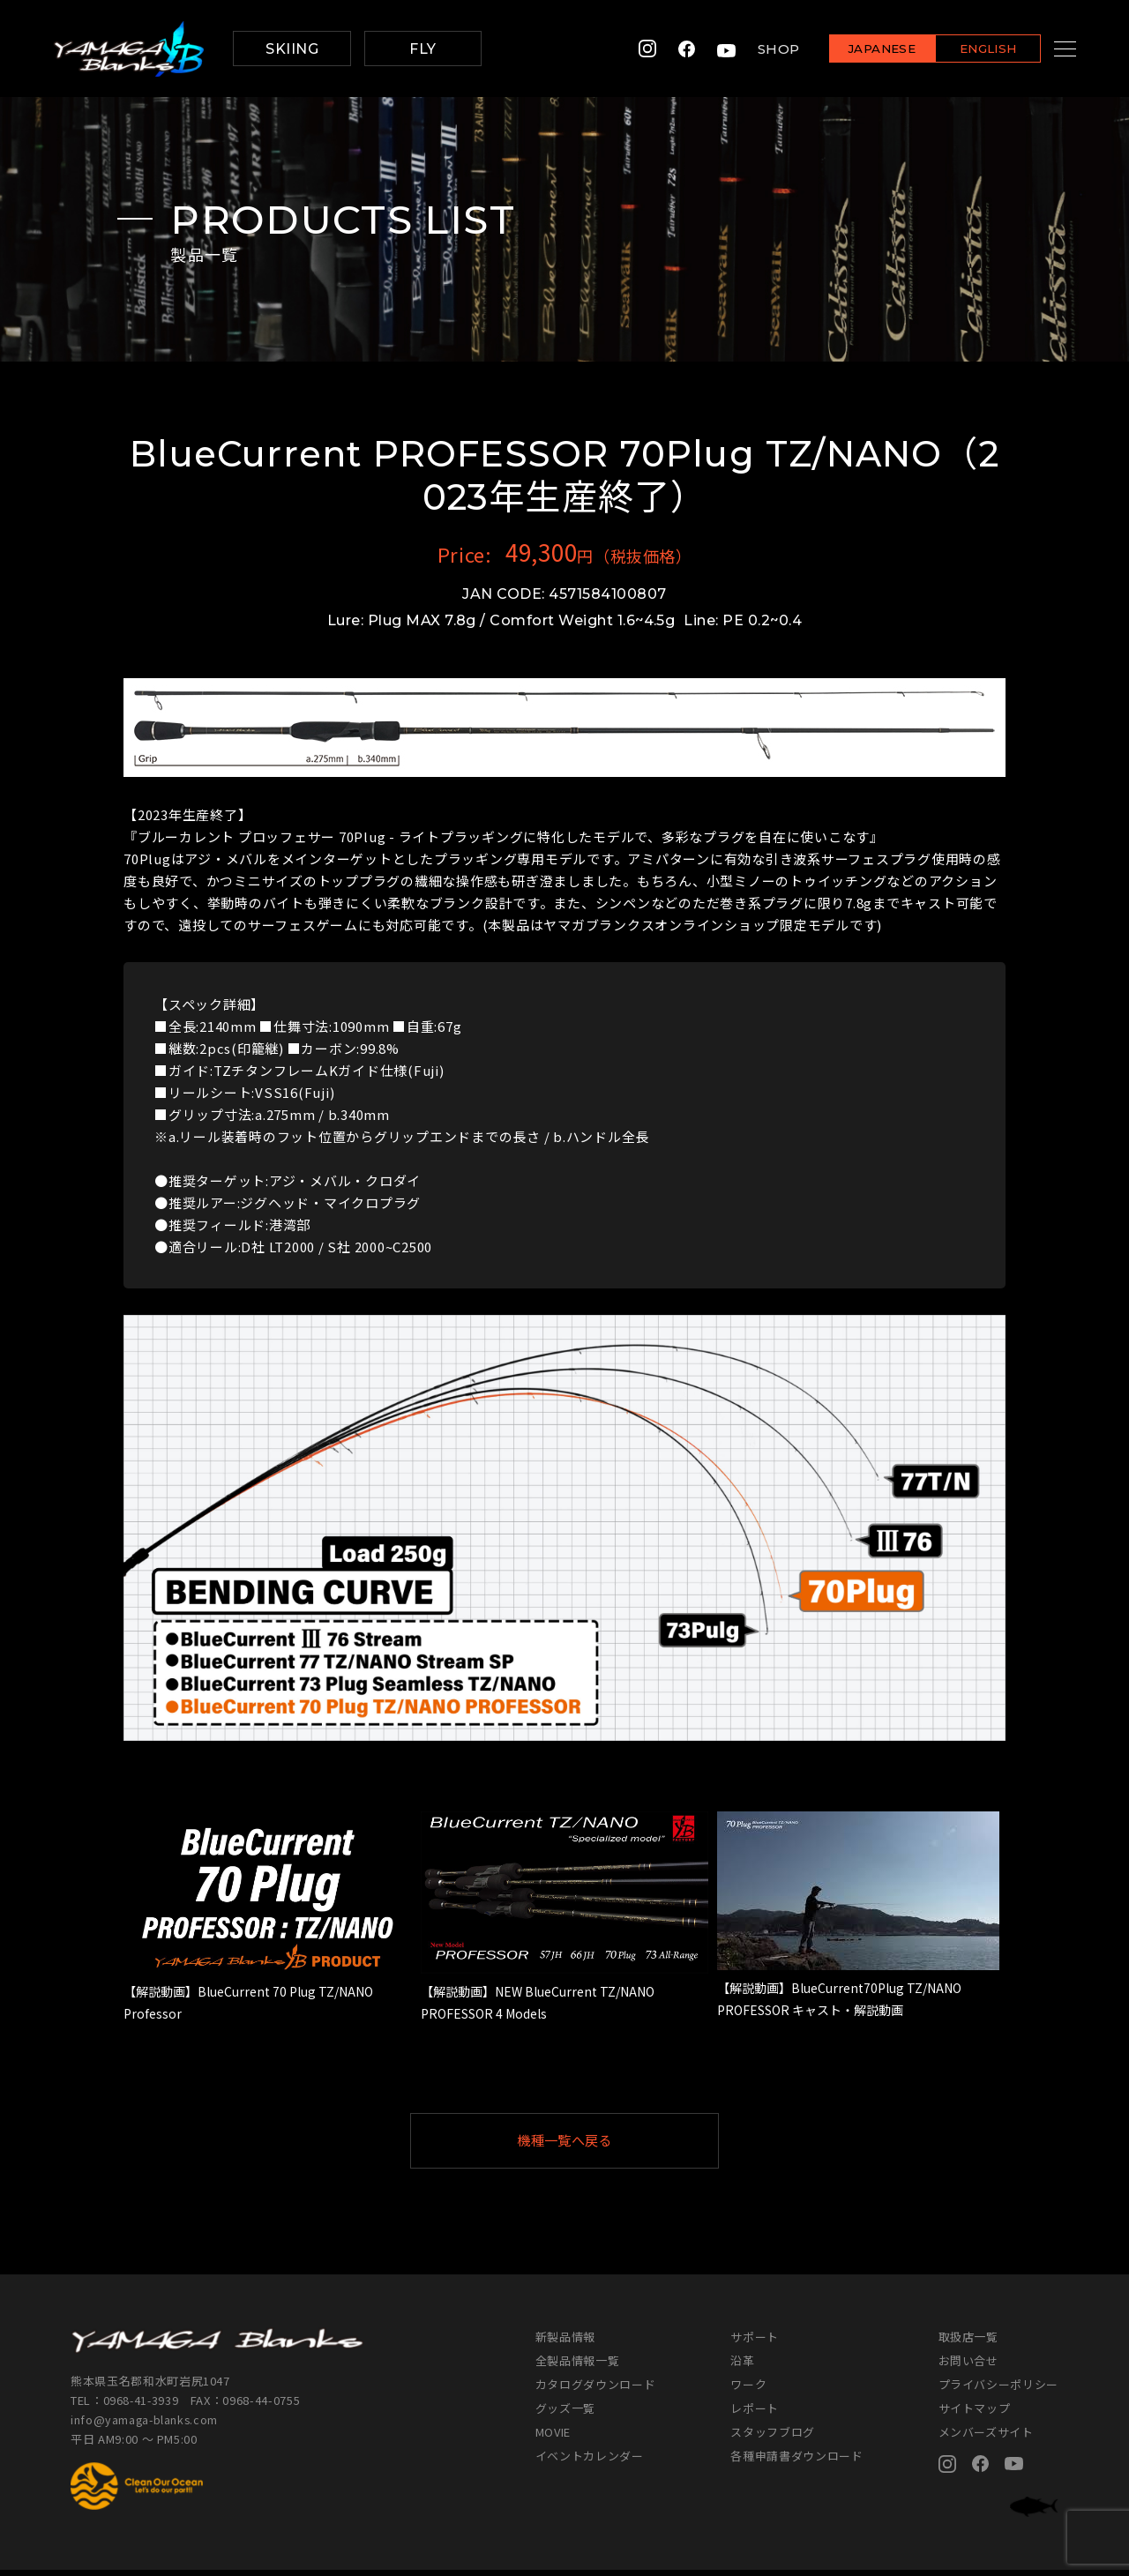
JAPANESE (860, 49)
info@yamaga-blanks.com (146, 2426)
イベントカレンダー (589, 2461)
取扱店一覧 (968, 2342)
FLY (422, 49)
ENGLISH (966, 49)
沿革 (742, 2366)
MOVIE (553, 2438)
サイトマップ (974, 2414)
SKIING (291, 49)
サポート (754, 2342)
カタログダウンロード (595, 2390)
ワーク (748, 2390)
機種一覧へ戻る (607, 2143)
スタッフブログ (772, 2438)
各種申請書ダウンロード (796, 2461)
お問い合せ (968, 2366)
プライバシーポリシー (998, 2390)
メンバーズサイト (986, 2438)
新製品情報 (565, 2342)
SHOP (757, 49)
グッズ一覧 (565, 2414)
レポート (754, 2414)
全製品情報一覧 (577, 2366)
